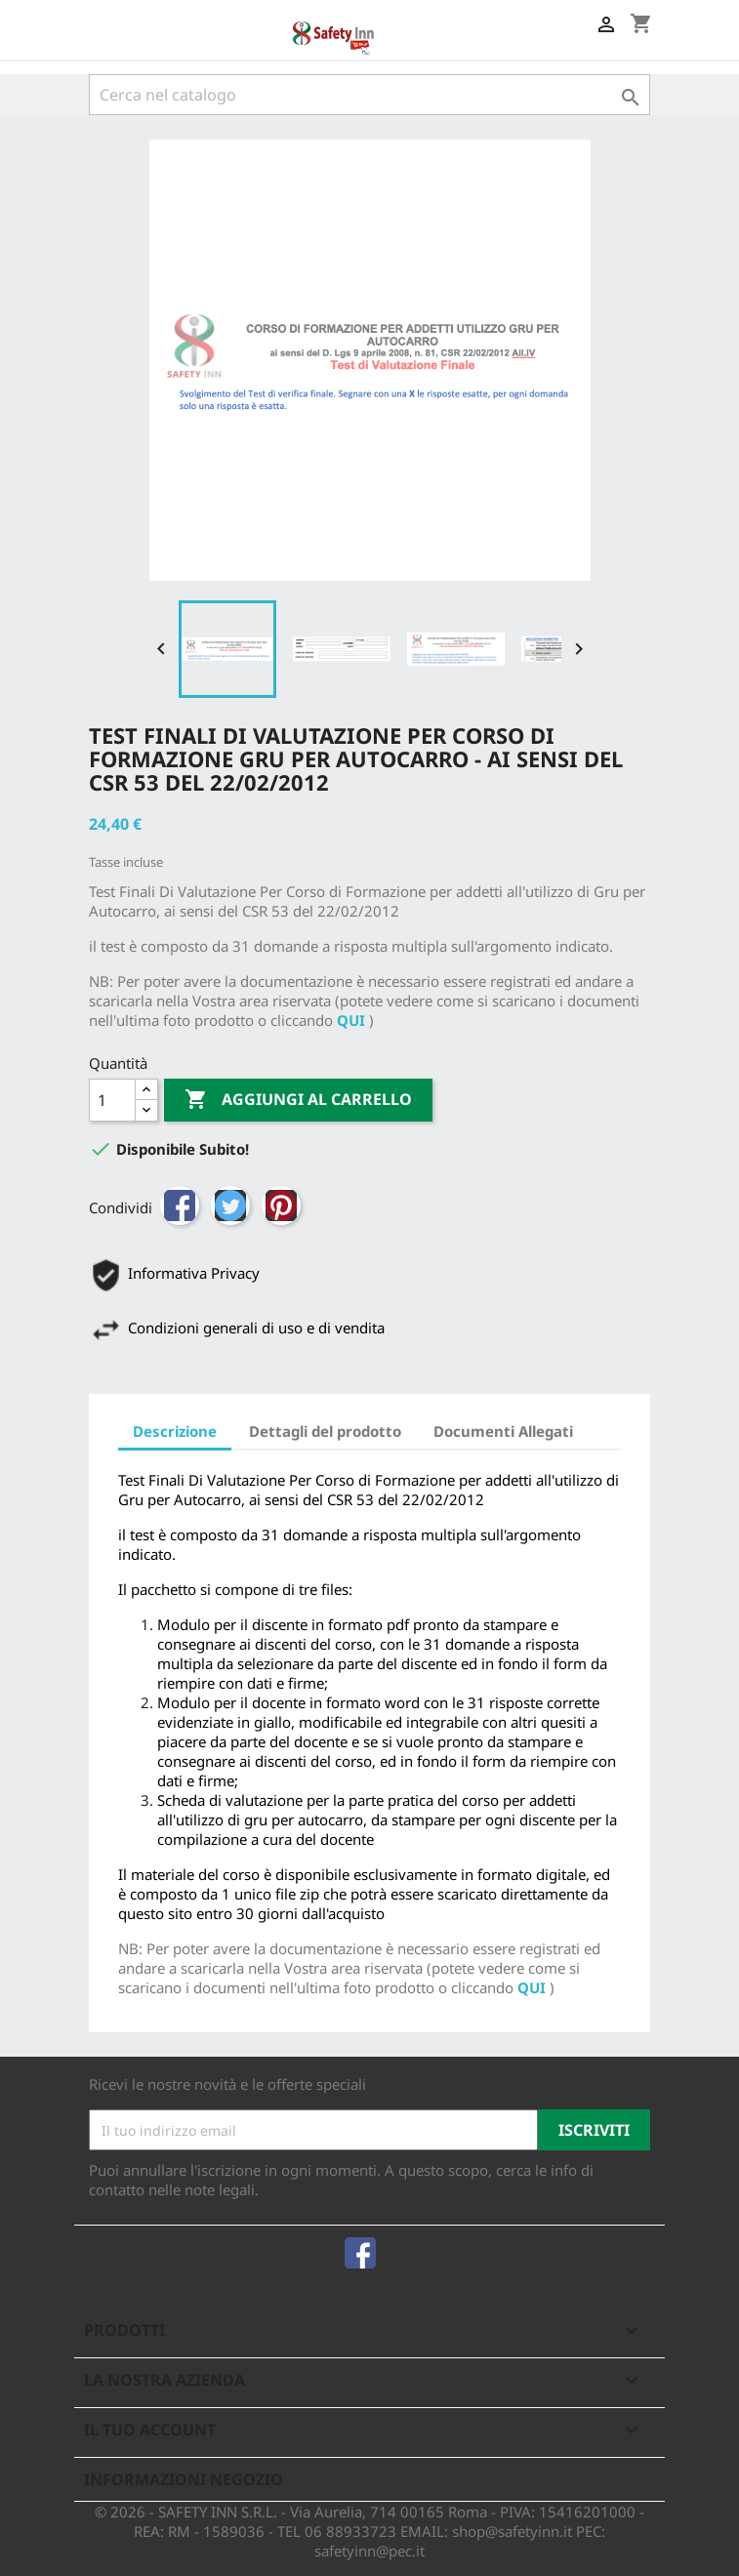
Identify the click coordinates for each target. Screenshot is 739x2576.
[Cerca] (370, 94)
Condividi (179, 1205)
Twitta (230, 1205)
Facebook (360, 2253)
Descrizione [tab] (175, 1431)
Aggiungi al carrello (298, 1100)
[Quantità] (112, 1100)
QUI (351, 1020)
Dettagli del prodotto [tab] (325, 1431)
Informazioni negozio (183, 2479)
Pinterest (281, 1205)
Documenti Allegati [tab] (503, 1431)
